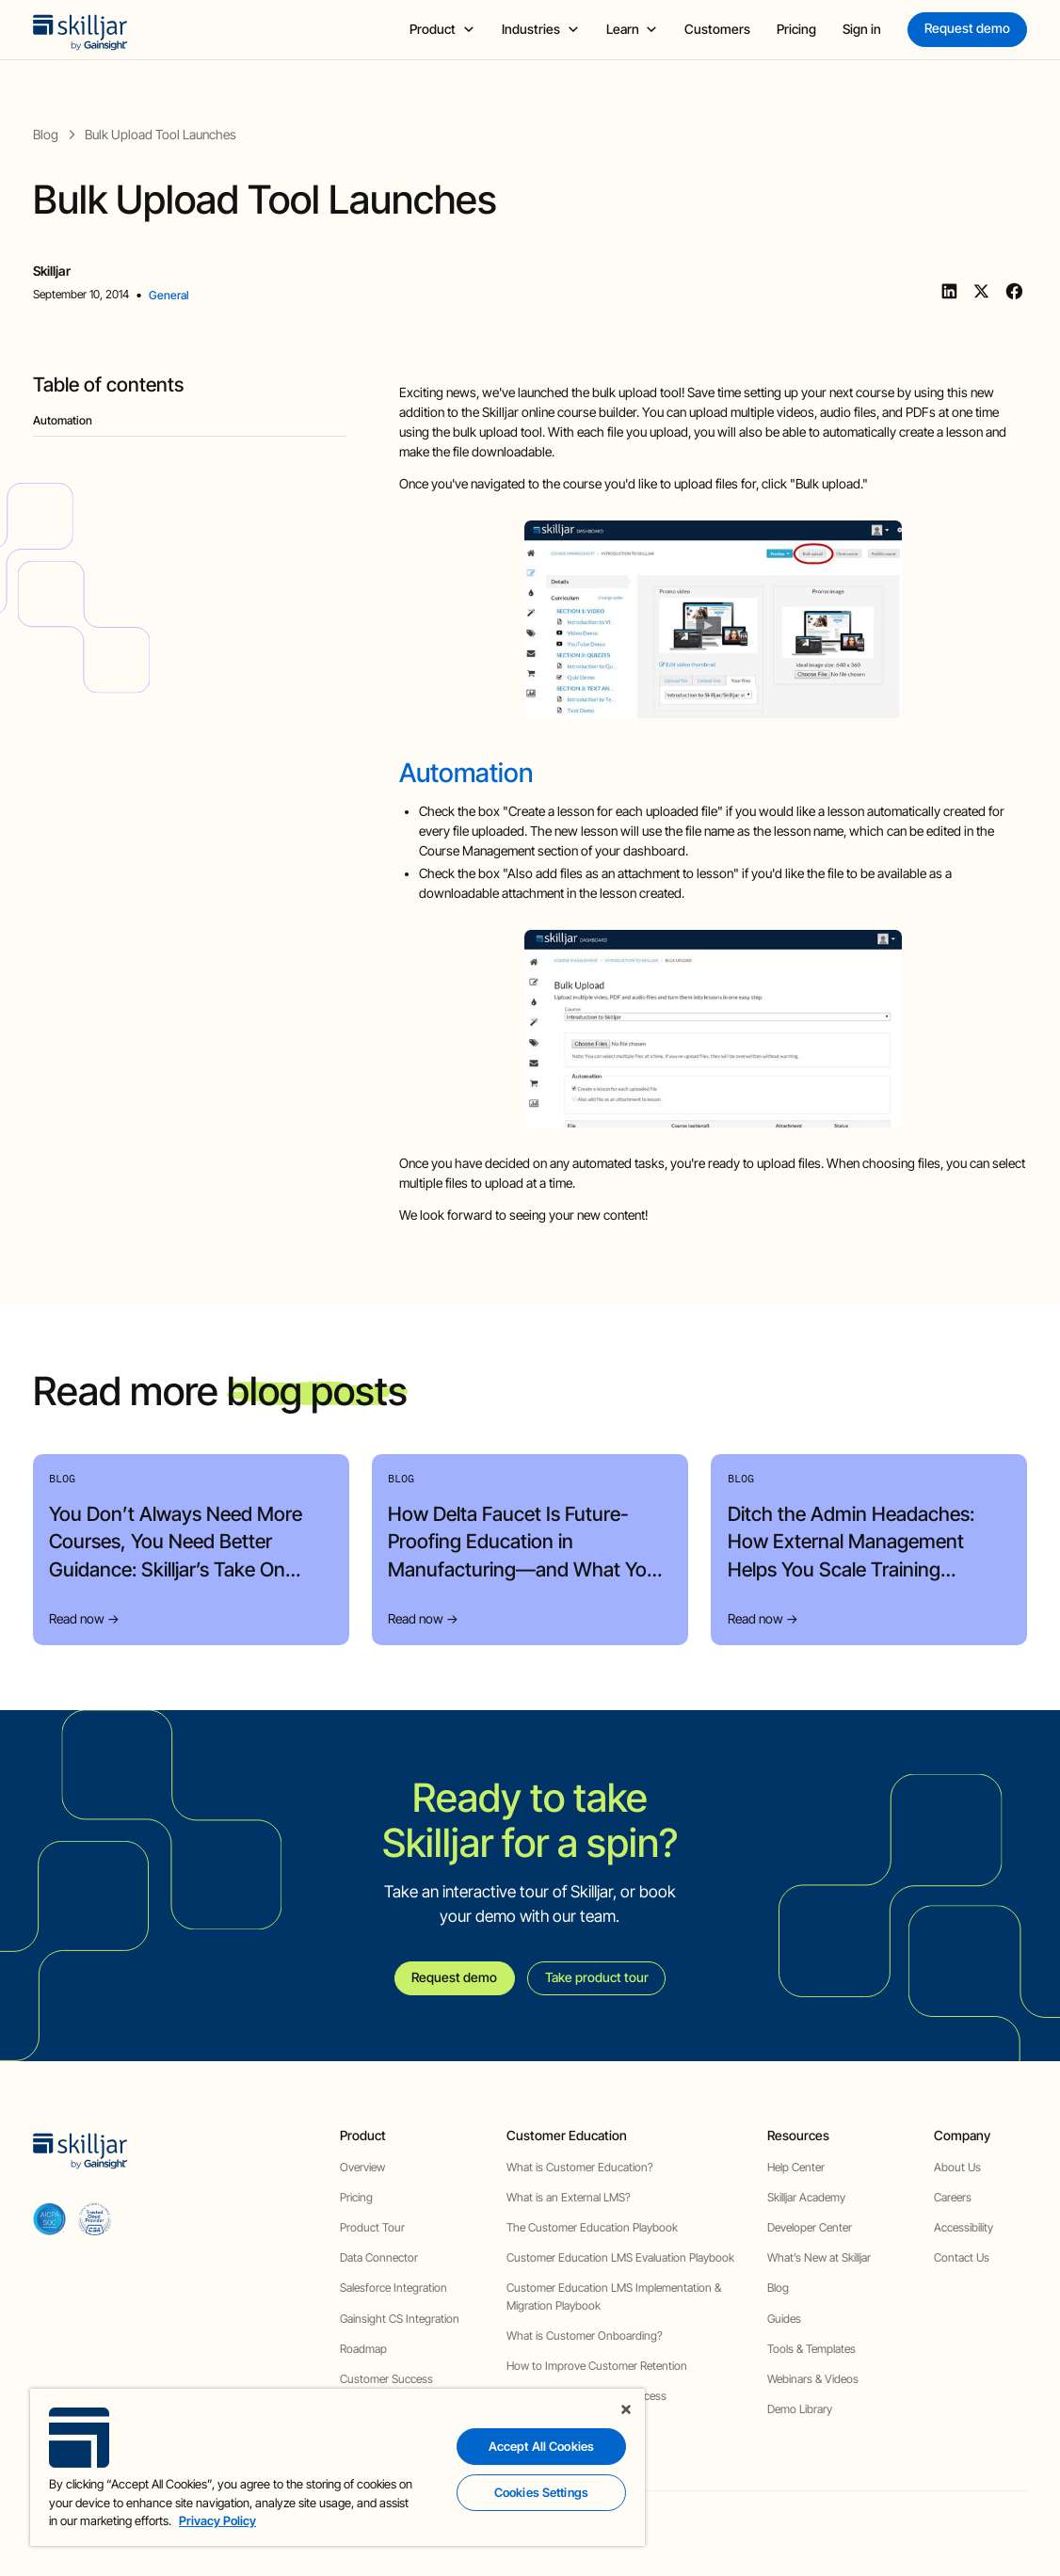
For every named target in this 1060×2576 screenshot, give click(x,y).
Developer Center (809, 2227)
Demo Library (799, 2409)
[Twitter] (982, 292)
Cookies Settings (541, 2492)
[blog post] (160, 135)
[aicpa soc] (49, 2218)
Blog (778, 2287)
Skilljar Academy (806, 2197)
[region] (337, 2467)
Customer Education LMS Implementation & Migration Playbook (613, 2296)
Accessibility (963, 2227)
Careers (953, 2197)
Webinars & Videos (813, 2379)
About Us (957, 2167)
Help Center (796, 2167)
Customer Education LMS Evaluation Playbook (620, 2257)
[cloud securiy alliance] (94, 2218)
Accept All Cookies (541, 2446)
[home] (80, 29)
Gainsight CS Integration (399, 2319)
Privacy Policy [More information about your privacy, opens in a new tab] (217, 2520)
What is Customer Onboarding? (584, 2335)
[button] (442, 29)
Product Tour (372, 2227)
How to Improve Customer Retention (596, 2366)
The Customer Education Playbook (592, 2227)
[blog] (45, 135)
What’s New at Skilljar (819, 2257)
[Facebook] (1014, 292)
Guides (784, 2319)
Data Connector (379, 2257)
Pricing (796, 29)
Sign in (862, 29)
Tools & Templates (811, 2349)
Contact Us (961, 2257)
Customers (717, 29)
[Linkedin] (949, 292)
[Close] (626, 2409)
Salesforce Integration (393, 2287)
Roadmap (363, 2349)
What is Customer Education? (579, 2167)
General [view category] (169, 295)
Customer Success (386, 2379)
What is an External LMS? (568, 2197)
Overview (362, 2167)
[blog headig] (190, 421)
